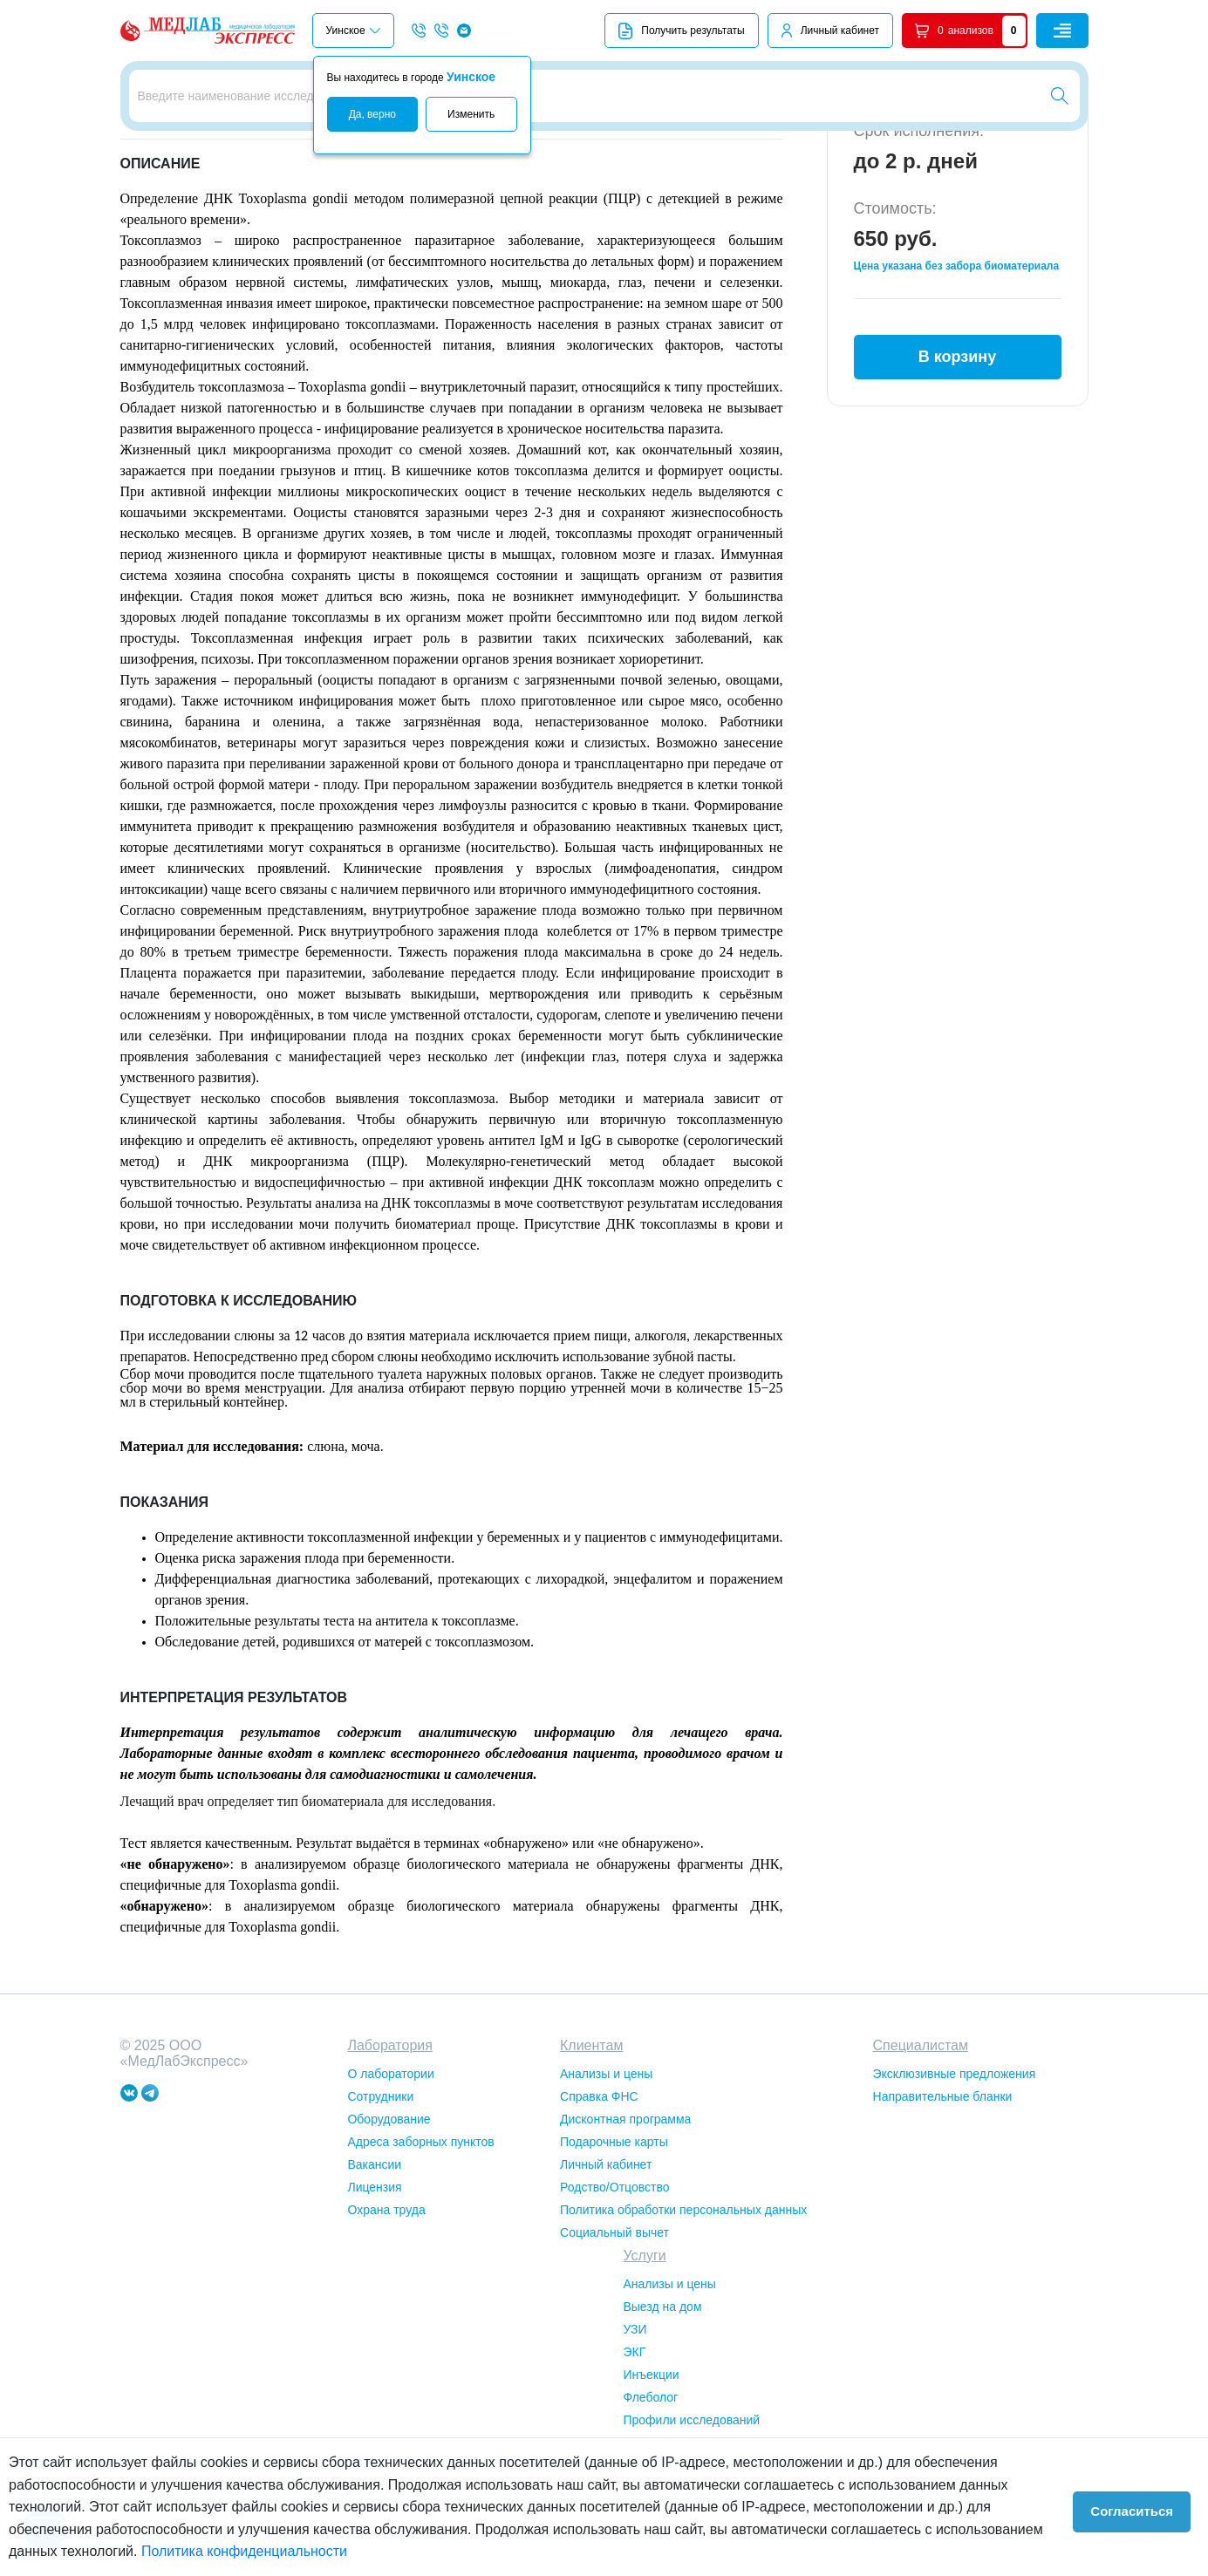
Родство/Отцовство (614, 2284)
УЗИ (634, 2426)
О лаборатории (390, 2170)
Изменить (471, 114)
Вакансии (374, 2261)
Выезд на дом (662, 2403)
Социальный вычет (614, 2329)
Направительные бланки (943, 2193)
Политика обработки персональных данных (683, 2307)
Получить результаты (681, 31)
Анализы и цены (606, 2170)
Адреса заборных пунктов (420, 2238)
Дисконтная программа (625, 2216)
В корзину (957, 444)
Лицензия (374, 2284)
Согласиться (1140, 2507)
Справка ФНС (599, 2193)
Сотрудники (380, 2193)
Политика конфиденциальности (192, 2551)
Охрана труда (386, 2307)
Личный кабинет (840, 30)
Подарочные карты (614, 2238)
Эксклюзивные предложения (954, 2170)
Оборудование (388, 2216)
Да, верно (372, 114)
